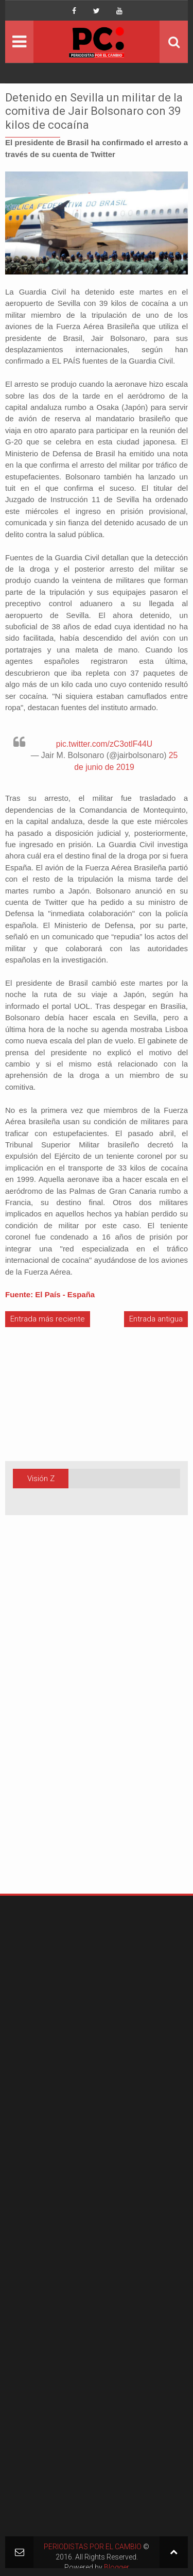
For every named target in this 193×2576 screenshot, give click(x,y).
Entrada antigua (156, 1319)
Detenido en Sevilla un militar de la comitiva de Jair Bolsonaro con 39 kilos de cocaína (94, 111)
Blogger (116, 2567)
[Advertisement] (36, 1720)
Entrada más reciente (47, 1319)
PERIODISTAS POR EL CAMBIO (93, 2547)
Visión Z (41, 1478)
